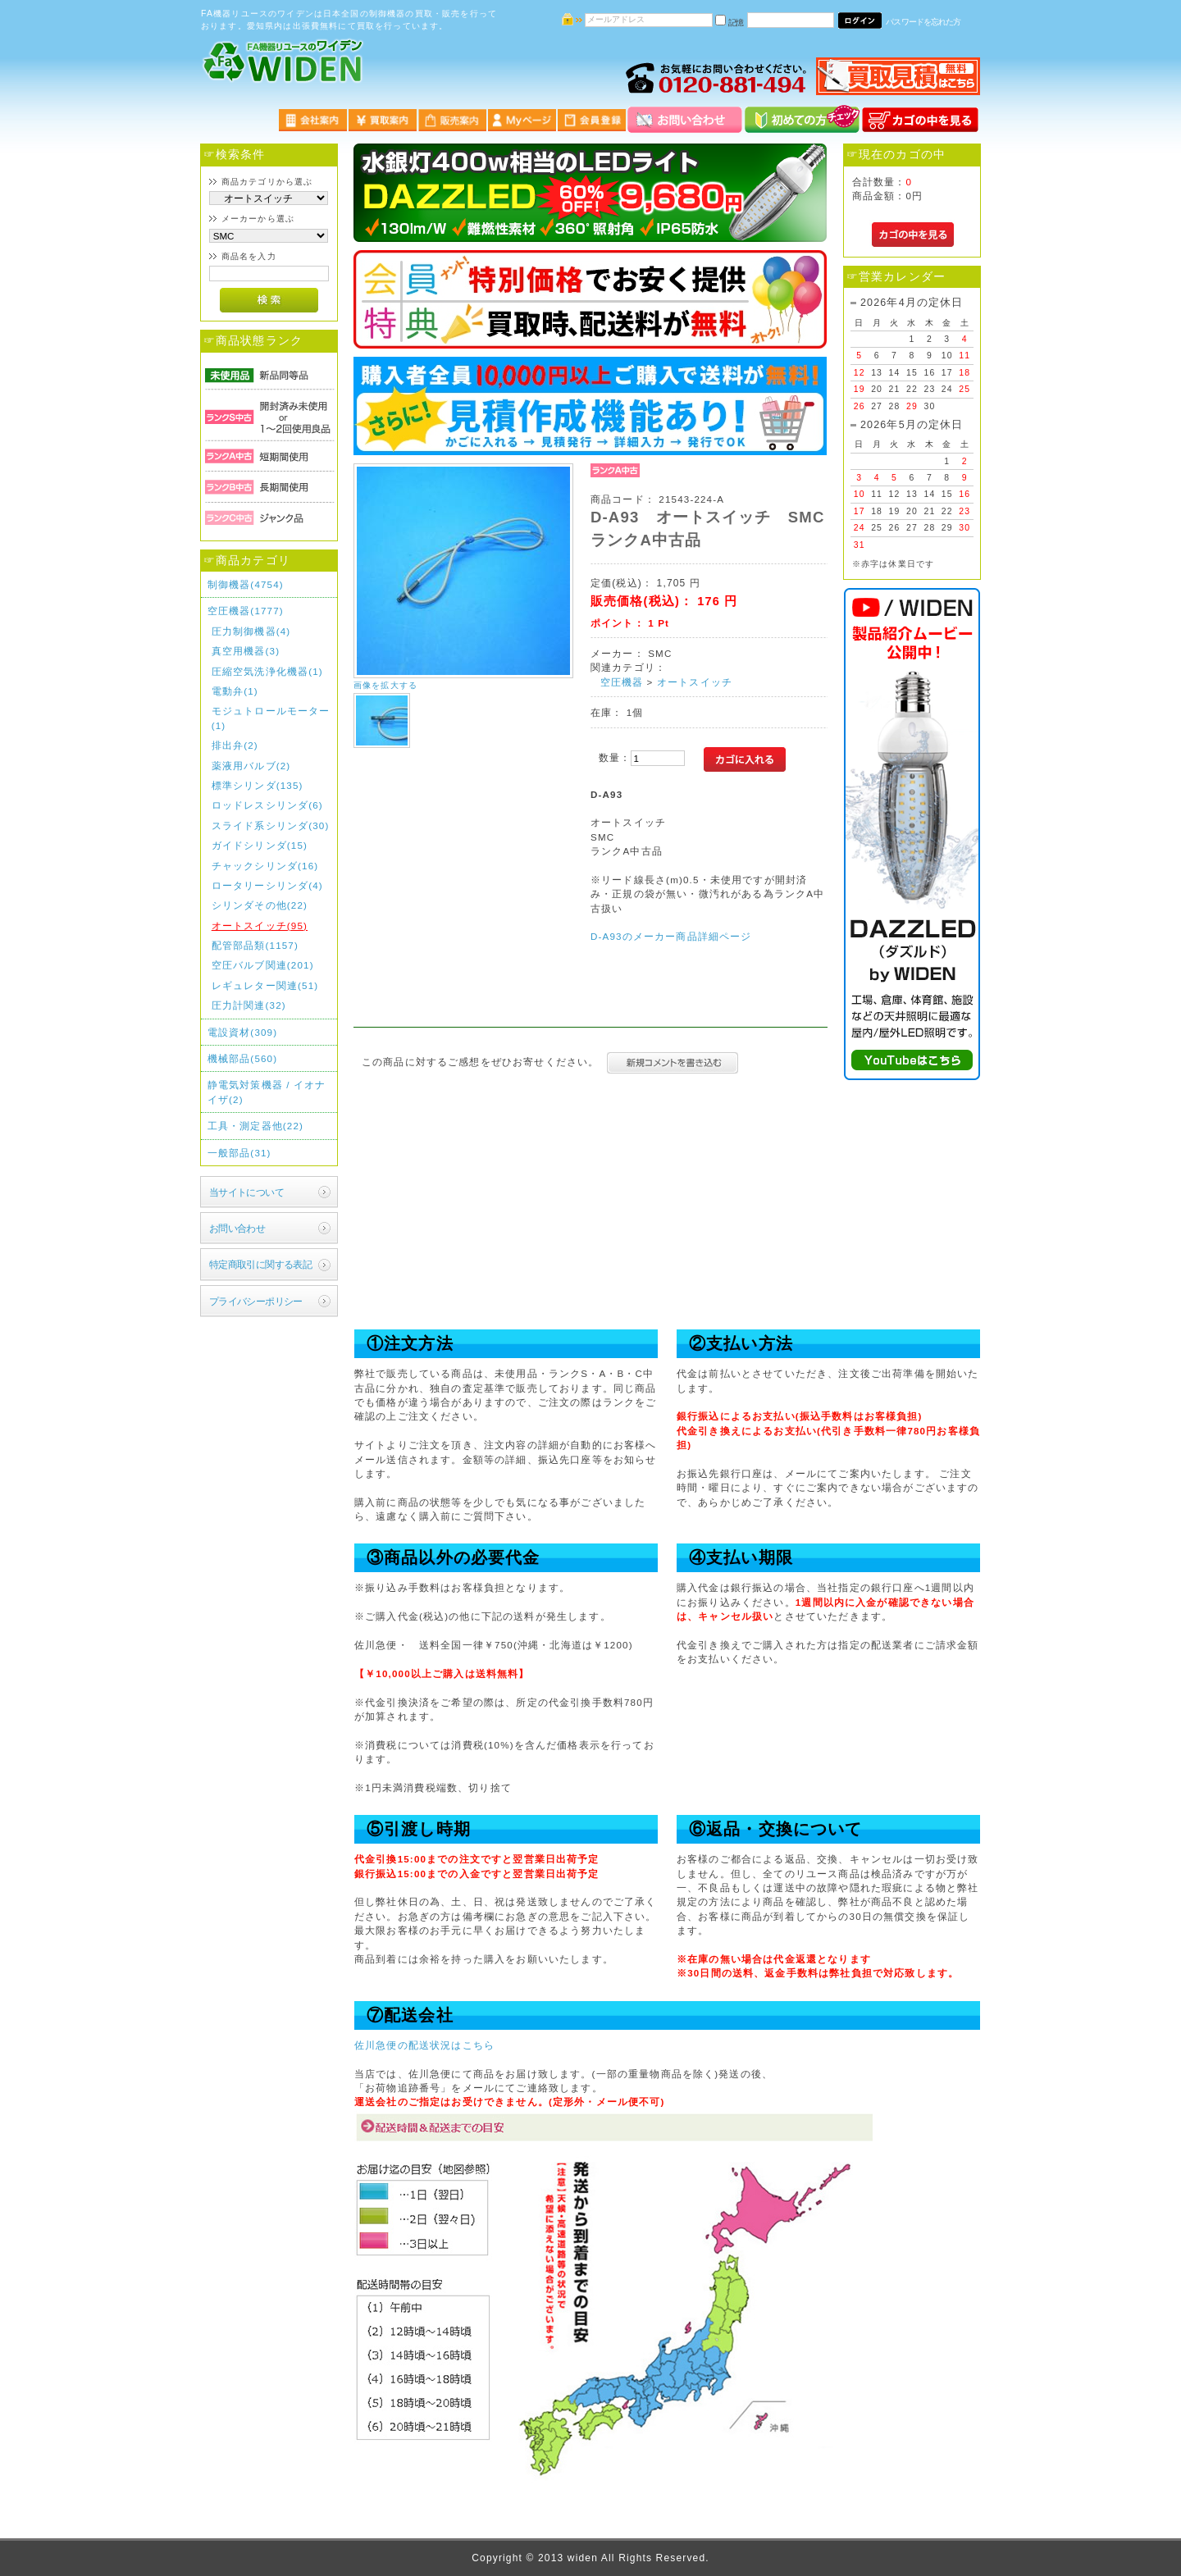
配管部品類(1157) (255, 945)
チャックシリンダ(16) (265, 865)
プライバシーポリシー (256, 1301)
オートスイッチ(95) (260, 925)
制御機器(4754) (245, 584)
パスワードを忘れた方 (923, 21)
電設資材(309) (242, 1032)
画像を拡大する (385, 685)
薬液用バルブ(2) (251, 765)
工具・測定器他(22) (255, 1125)
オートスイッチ (694, 682)
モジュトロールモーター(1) (271, 717)
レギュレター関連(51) (265, 985)
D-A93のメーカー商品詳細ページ (671, 936)
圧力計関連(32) (249, 1005)
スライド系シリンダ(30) (271, 825)
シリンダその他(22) (260, 905)
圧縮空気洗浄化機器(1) (267, 671)
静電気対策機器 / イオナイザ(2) (266, 1091)
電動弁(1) (235, 691)
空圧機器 (622, 682)
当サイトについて (246, 1192)
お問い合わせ (237, 1228)
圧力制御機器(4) (251, 631)
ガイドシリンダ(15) (260, 845)
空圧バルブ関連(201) (263, 965)
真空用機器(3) (246, 650)
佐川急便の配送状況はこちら (424, 2045)
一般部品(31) (239, 1152)
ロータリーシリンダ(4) (267, 885)
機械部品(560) (242, 1058)
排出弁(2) (235, 745)
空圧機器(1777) (245, 610)
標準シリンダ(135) (257, 785)
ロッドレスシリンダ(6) (267, 805)
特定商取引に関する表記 (260, 1264)
